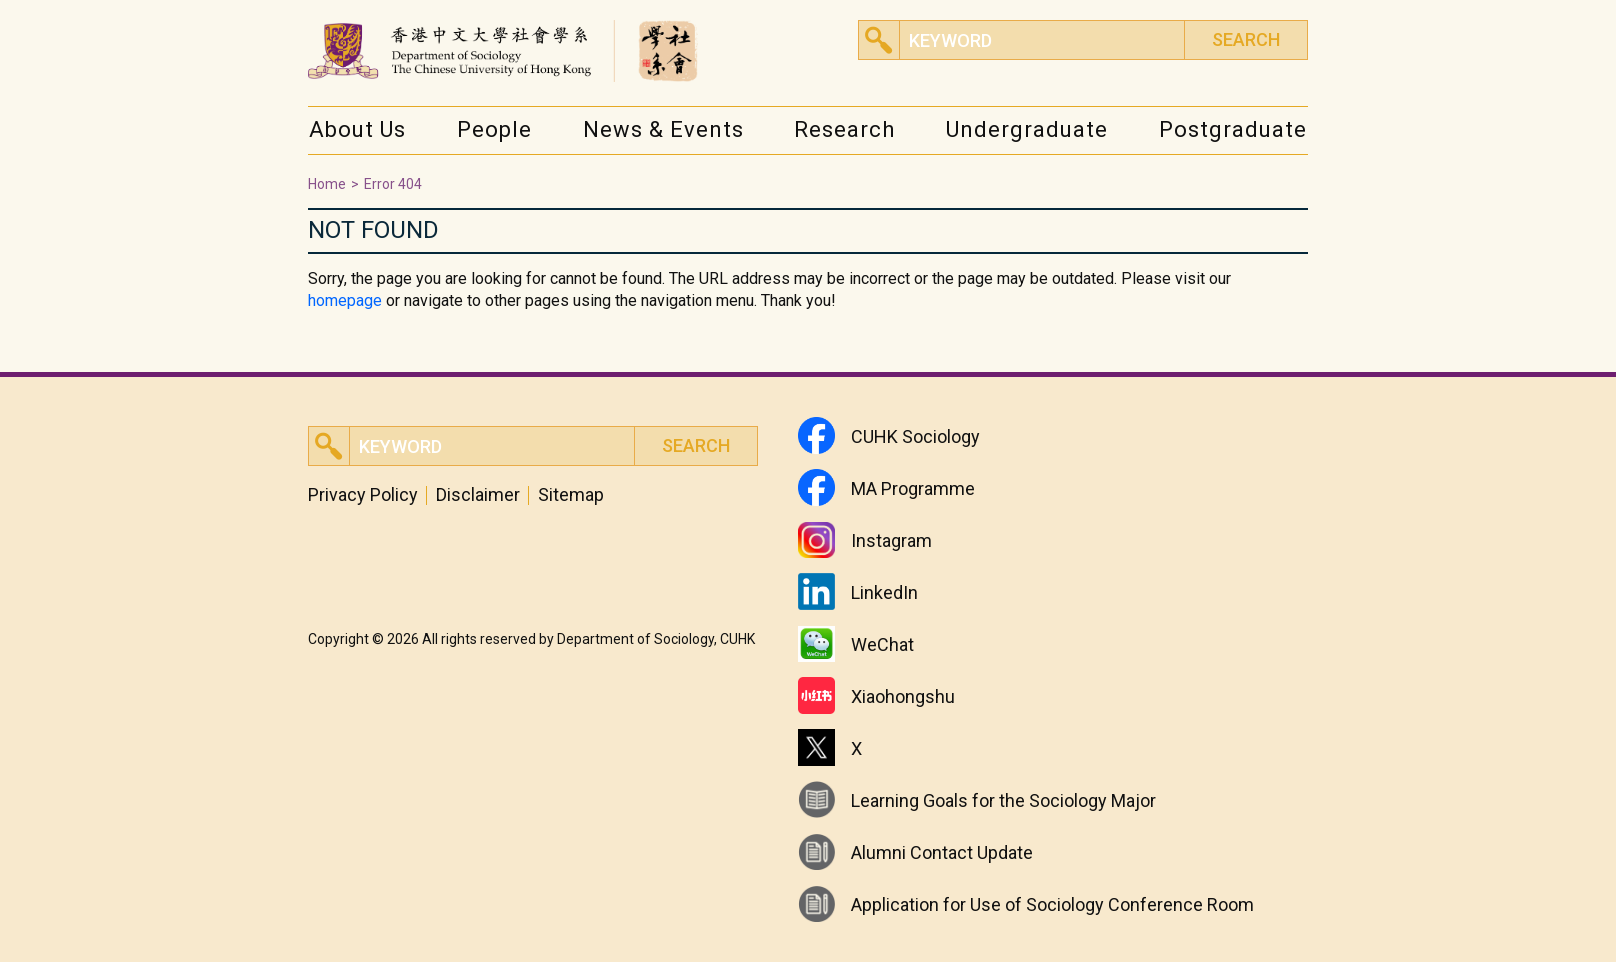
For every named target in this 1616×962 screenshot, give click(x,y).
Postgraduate (1233, 129)
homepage (345, 300)
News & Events (663, 129)
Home (327, 184)
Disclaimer (478, 495)
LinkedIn (884, 592)
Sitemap (571, 495)
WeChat (882, 644)
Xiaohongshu (903, 696)
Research (844, 129)
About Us (357, 129)
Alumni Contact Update (942, 852)
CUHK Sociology (915, 436)
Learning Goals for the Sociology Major (1003, 800)
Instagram (891, 540)
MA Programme (913, 488)
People (494, 129)
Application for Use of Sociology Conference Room (1052, 904)
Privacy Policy (363, 495)
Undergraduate (1027, 129)
